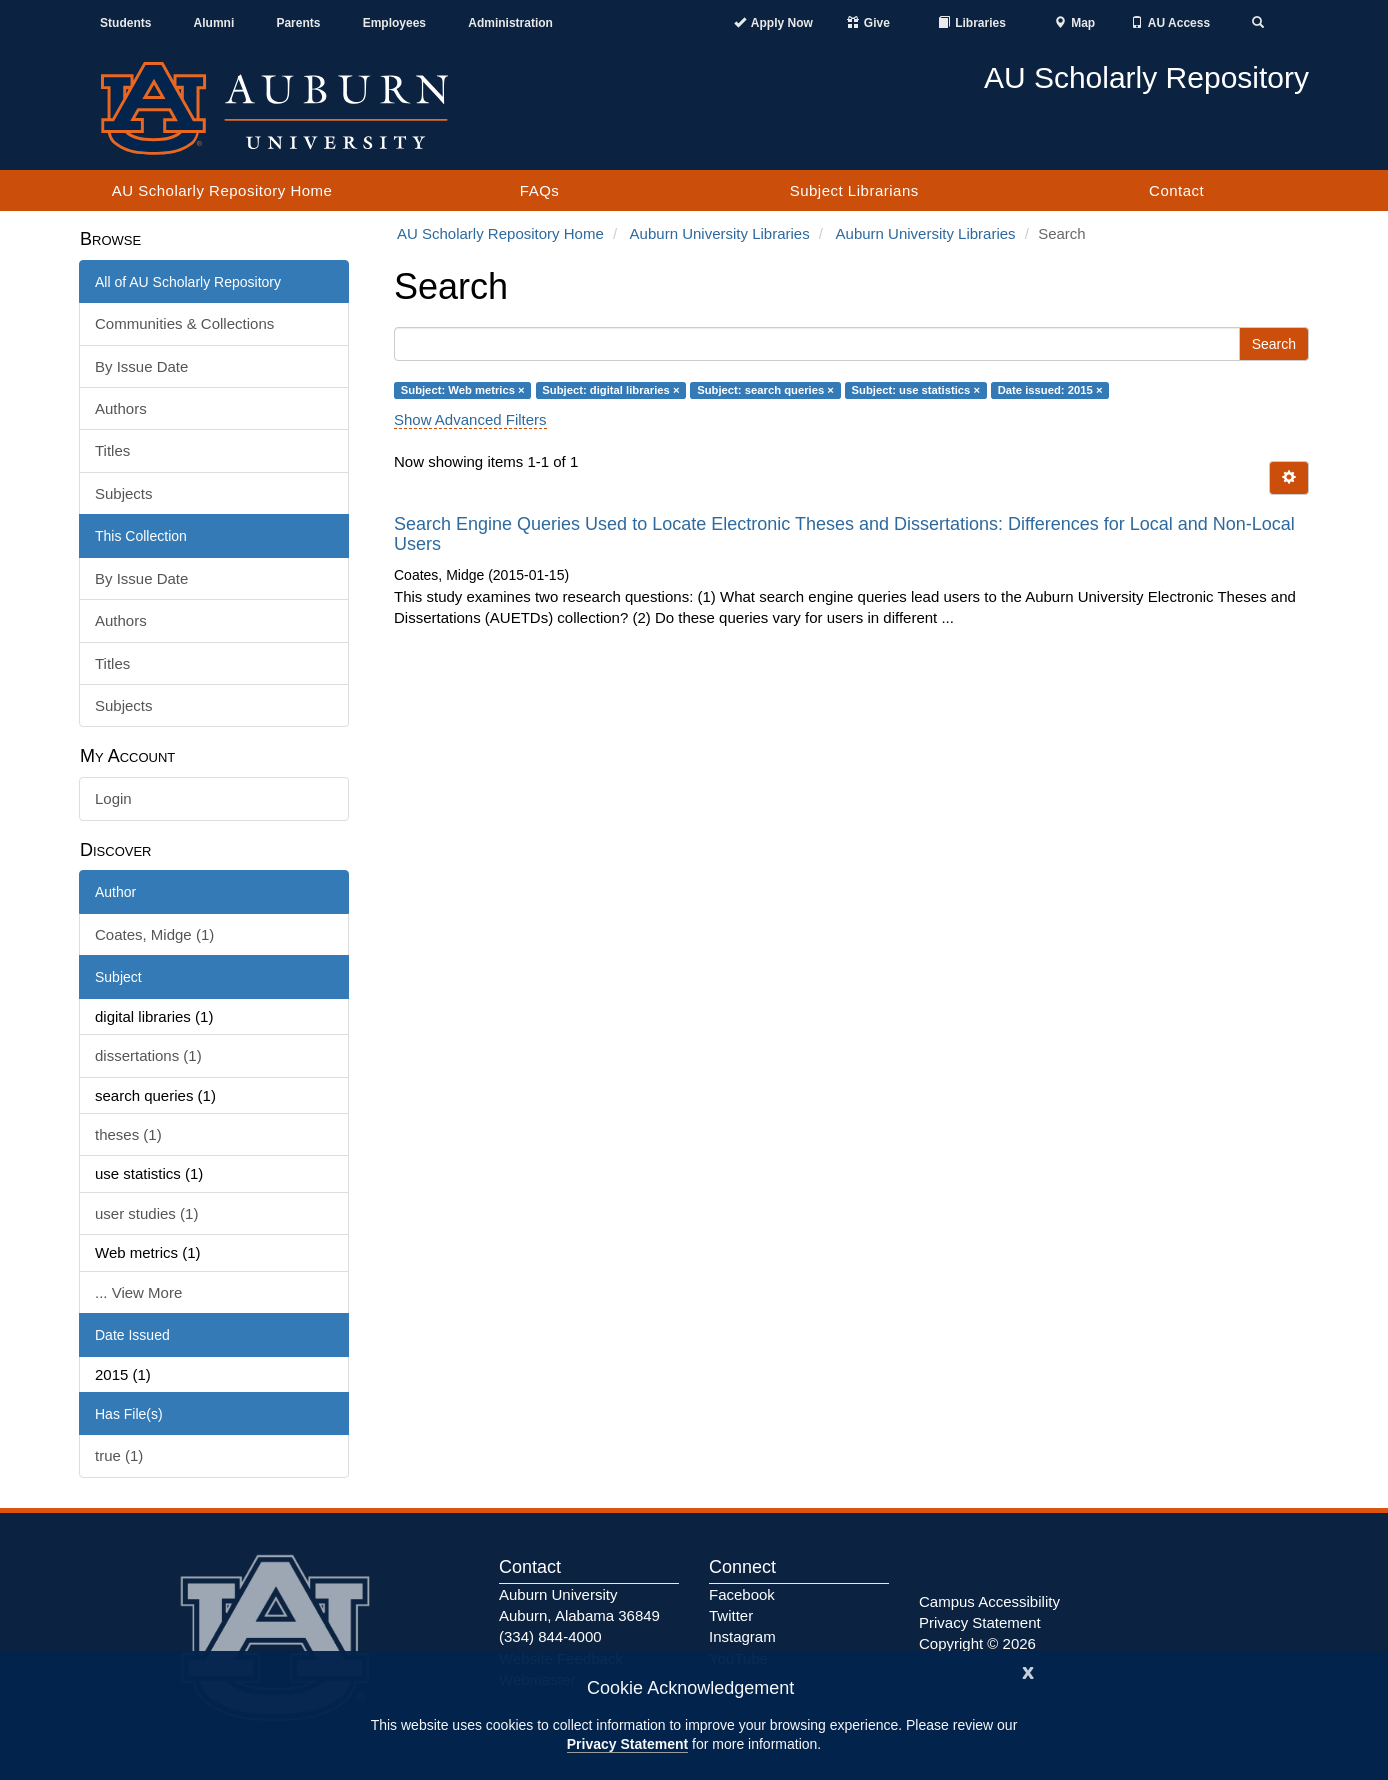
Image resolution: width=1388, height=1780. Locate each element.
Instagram (742, 1636)
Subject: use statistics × (916, 390)
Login (113, 798)
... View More (138, 1292)
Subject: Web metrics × (463, 390)
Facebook (742, 1594)
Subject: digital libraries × (610, 390)
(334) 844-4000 (550, 1636)
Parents (298, 23)
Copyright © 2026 (977, 1643)
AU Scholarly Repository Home (222, 190)
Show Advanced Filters (470, 419)
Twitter (731, 1615)
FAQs (540, 190)
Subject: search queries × (765, 390)
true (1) (119, 1455)
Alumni (214, 23)
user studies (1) (146, 1213)
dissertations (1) (148, 1055)
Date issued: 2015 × (1050, 390)
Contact (1176, 190)
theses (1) (128, 1134)
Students (125, 23)
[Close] (1028, 1670)
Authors (121, 408)
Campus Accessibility (989, 1601)
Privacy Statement (627, 1744)
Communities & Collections (184, 323)
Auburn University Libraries (720, 233)
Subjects (124, 493)
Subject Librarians (854, 190)
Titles (112, 450)
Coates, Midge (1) (154, 934)
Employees (394, 23)
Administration (510, 23)
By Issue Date (141, 366)
